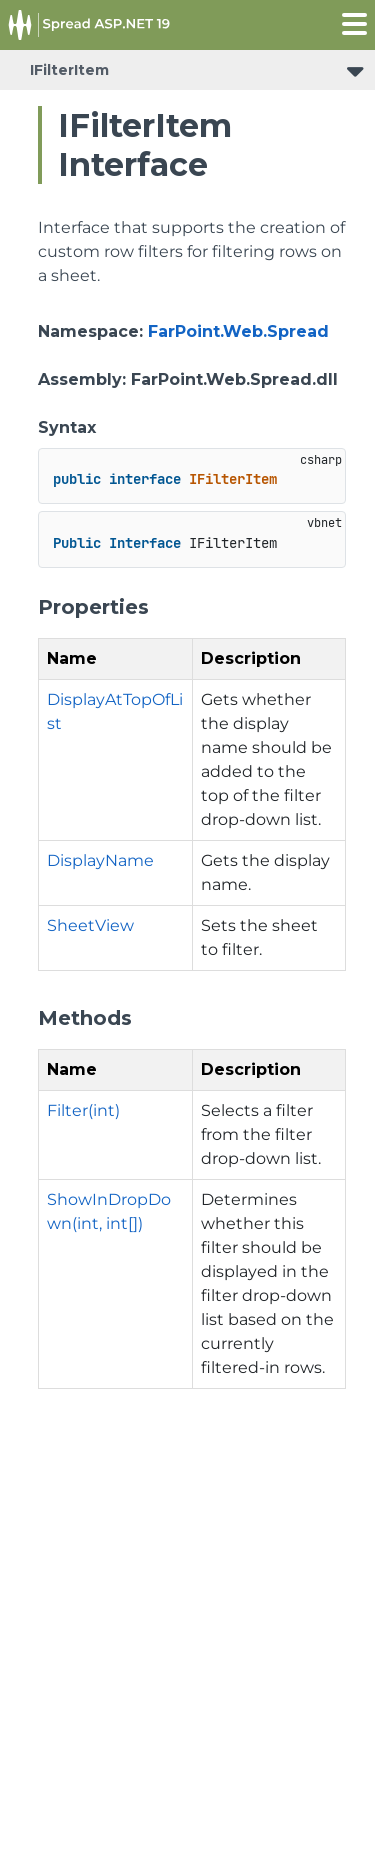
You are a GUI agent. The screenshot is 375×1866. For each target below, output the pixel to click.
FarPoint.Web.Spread (238, 331)
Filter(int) (83, 1110)
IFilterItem (69, 70)
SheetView (90, 925)
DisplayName (100, 860)
